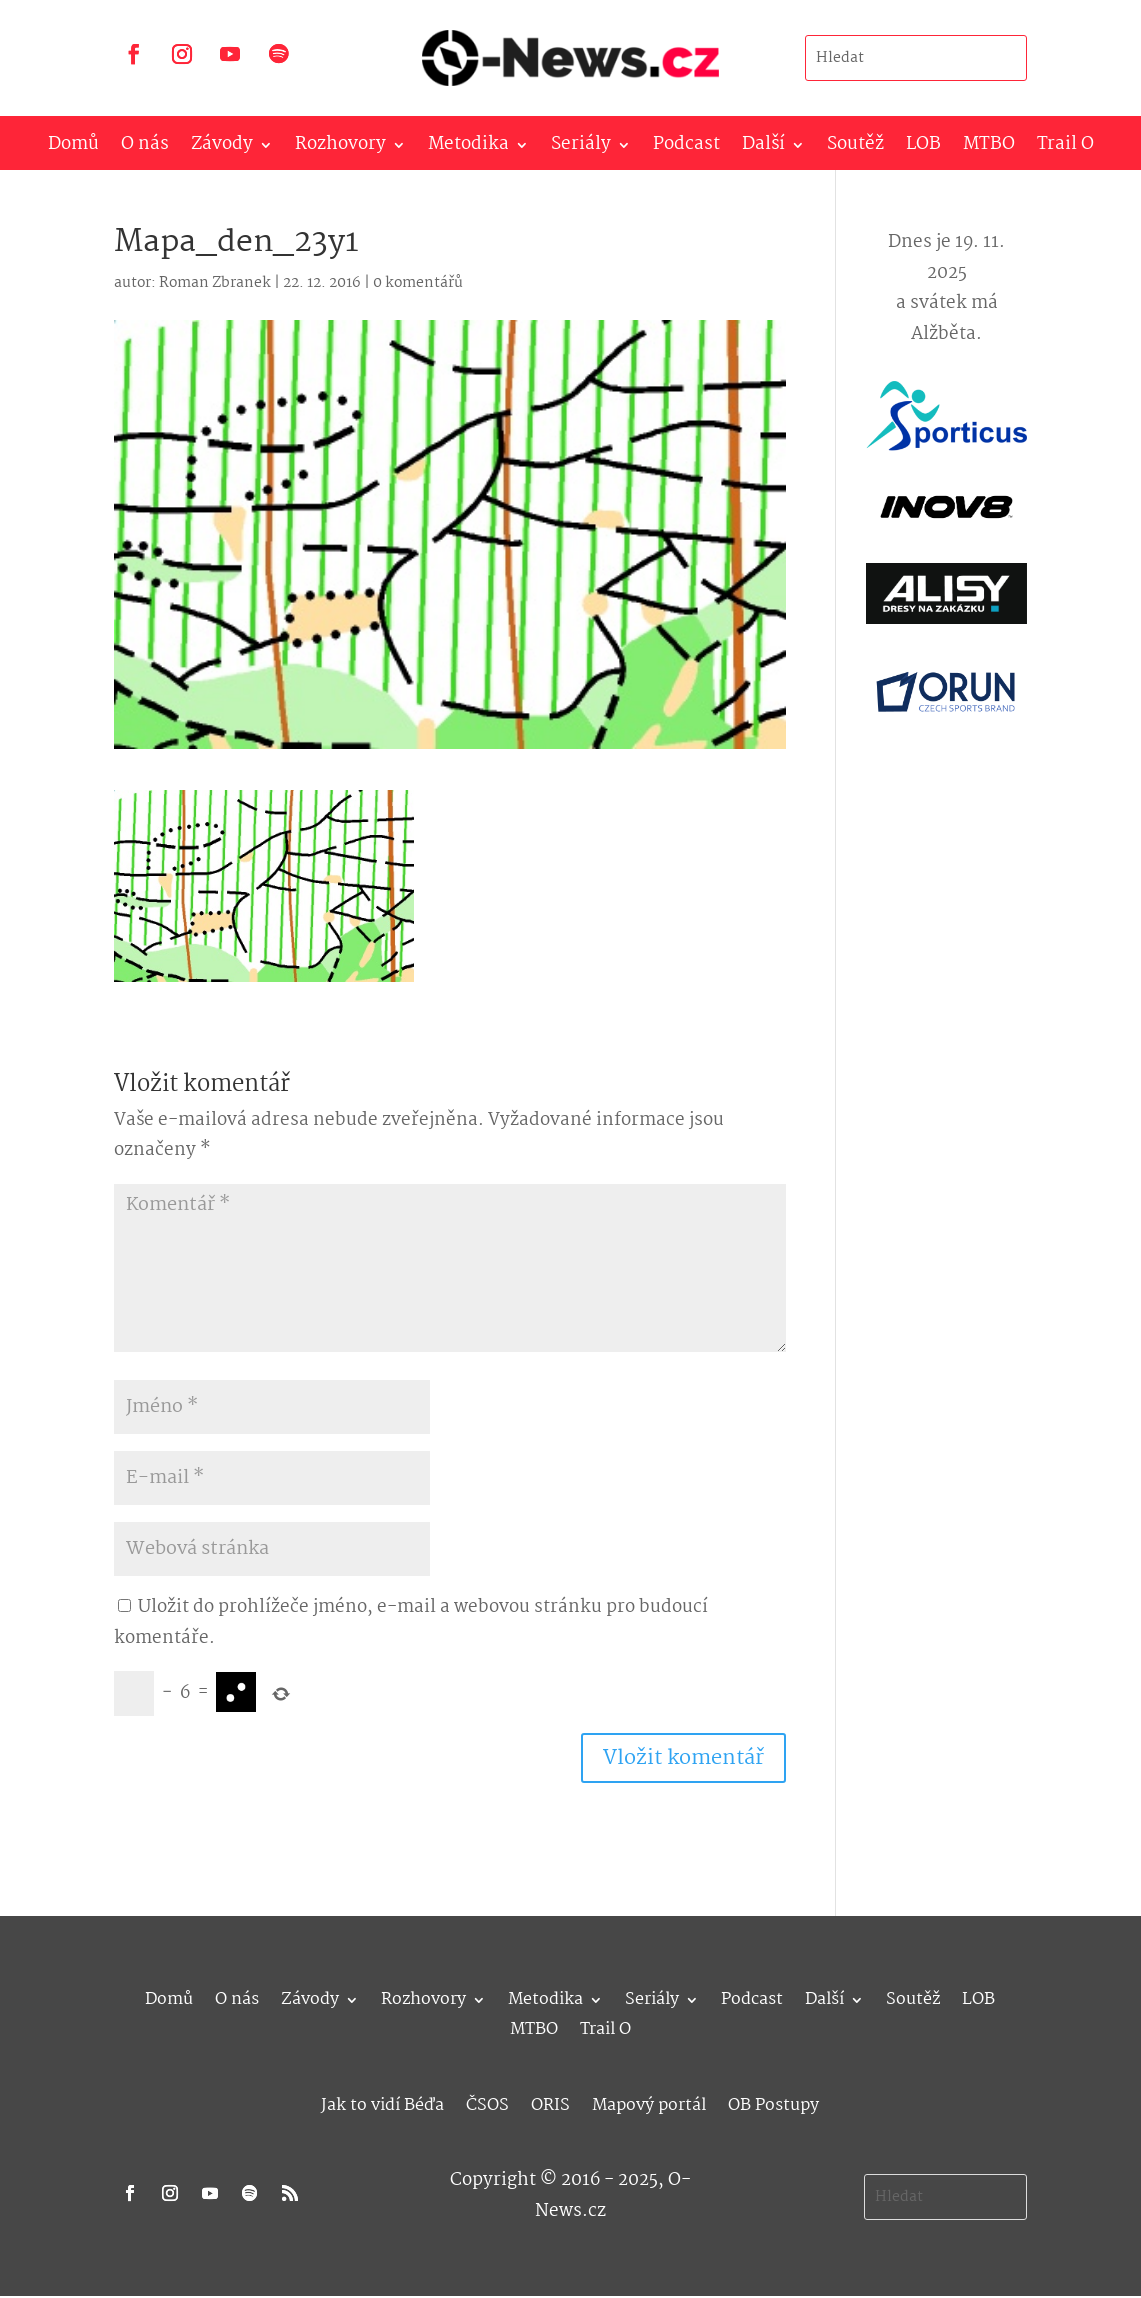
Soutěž (855, 148)
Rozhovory (340, 148)
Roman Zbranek (215, 283)
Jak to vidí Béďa (382, 2102)
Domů (73, 148)
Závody (222, 148)
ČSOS (487, 2102)
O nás (145, 148)
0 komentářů (418, 283)
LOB (923, 148)
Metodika (468, 148)
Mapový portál (649, 2102)
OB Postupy (773, 2102)
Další (763, 148)
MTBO (989, 148)
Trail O (1065, 148)
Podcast (686, 148)
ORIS (550, 2102)
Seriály (581, 148)
